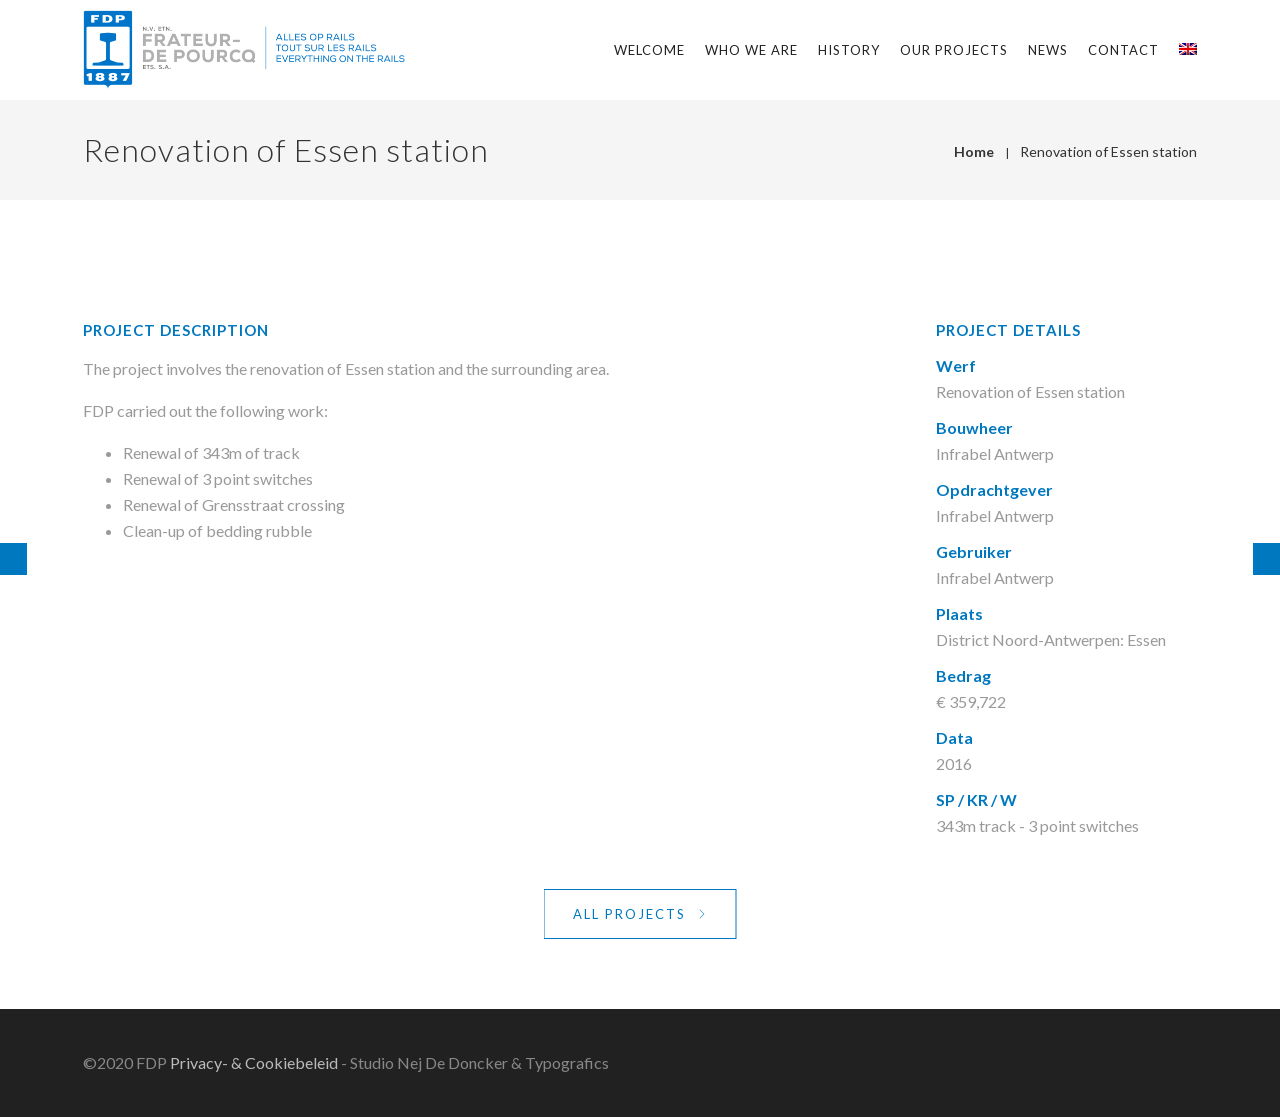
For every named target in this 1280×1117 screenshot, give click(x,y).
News (1048, 50)
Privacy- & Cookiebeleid (254, 1062)
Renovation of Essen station (1108, 151)
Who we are (751, 50)
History (849, 50)
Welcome (649, 50)
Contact (1123, 50)
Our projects (954, 50)
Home (974, 151)
